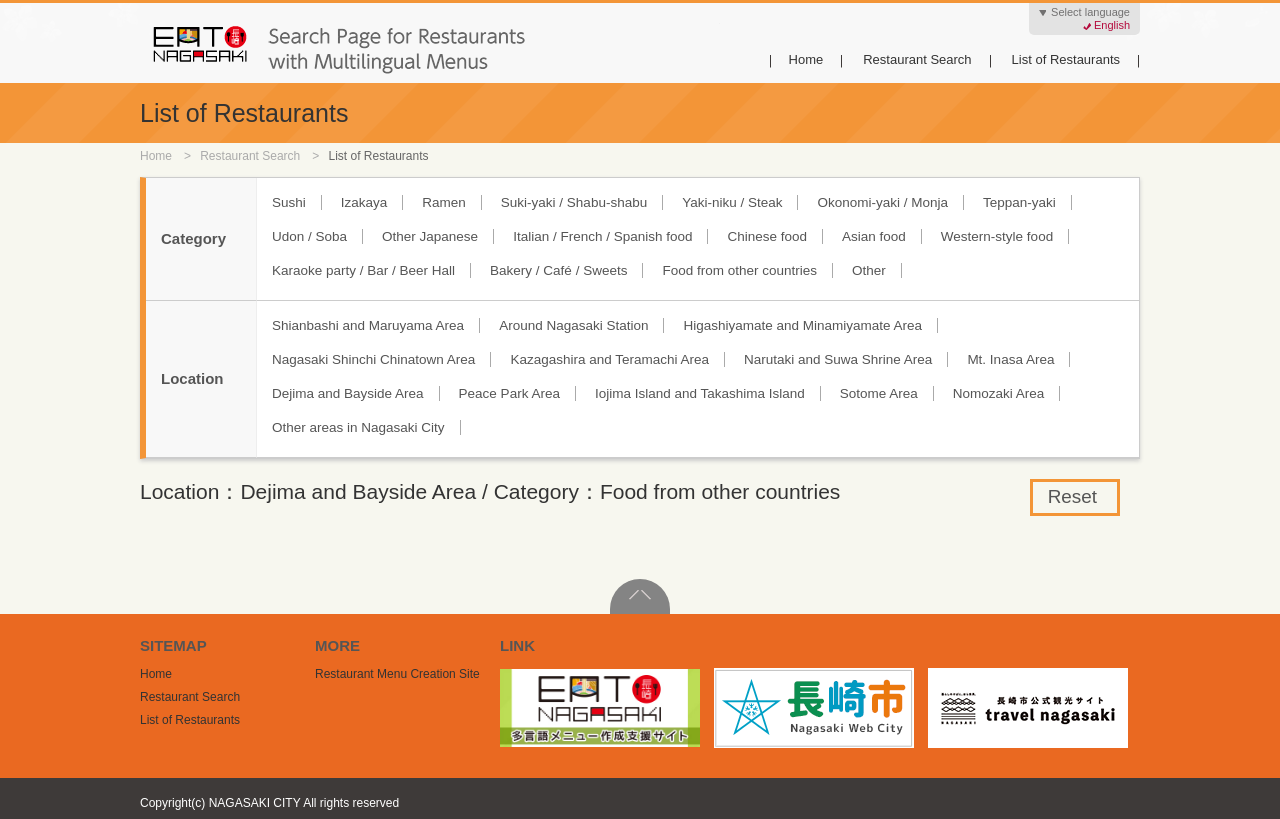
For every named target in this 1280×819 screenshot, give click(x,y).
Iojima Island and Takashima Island (700, 393)
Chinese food (767, 236)
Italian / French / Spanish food (602, 236)
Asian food (874, 236)
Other (869, 270)
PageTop (640, 596)
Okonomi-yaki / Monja (882, 202)
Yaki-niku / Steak (732, 202)
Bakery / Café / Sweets (558, 270)
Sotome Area (879, 393)
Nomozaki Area (999, 393)
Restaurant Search (917, 59)
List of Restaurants (1066, 59)
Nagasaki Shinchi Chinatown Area (373, 359)
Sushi (289, 202)
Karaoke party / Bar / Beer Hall (363, 270)
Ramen (444, 202)
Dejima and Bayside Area (348, 393)
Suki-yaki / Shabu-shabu (574, 202)
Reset (1072, 496)
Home (806, 59)
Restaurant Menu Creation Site (397, 674)
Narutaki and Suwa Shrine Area (838, 359)
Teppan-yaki (1019, 202)
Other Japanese (430, 236)
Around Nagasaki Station (573, 325)
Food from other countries (739, 270)
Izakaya (364, 202)
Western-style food (997, 236)
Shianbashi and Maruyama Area (368, 325)
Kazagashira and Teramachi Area (609, 359)
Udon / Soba (309, 236)
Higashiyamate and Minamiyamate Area (802, 325)
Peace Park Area (509, 393)
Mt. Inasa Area (1010, 359)
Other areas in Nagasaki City (358, 427)
